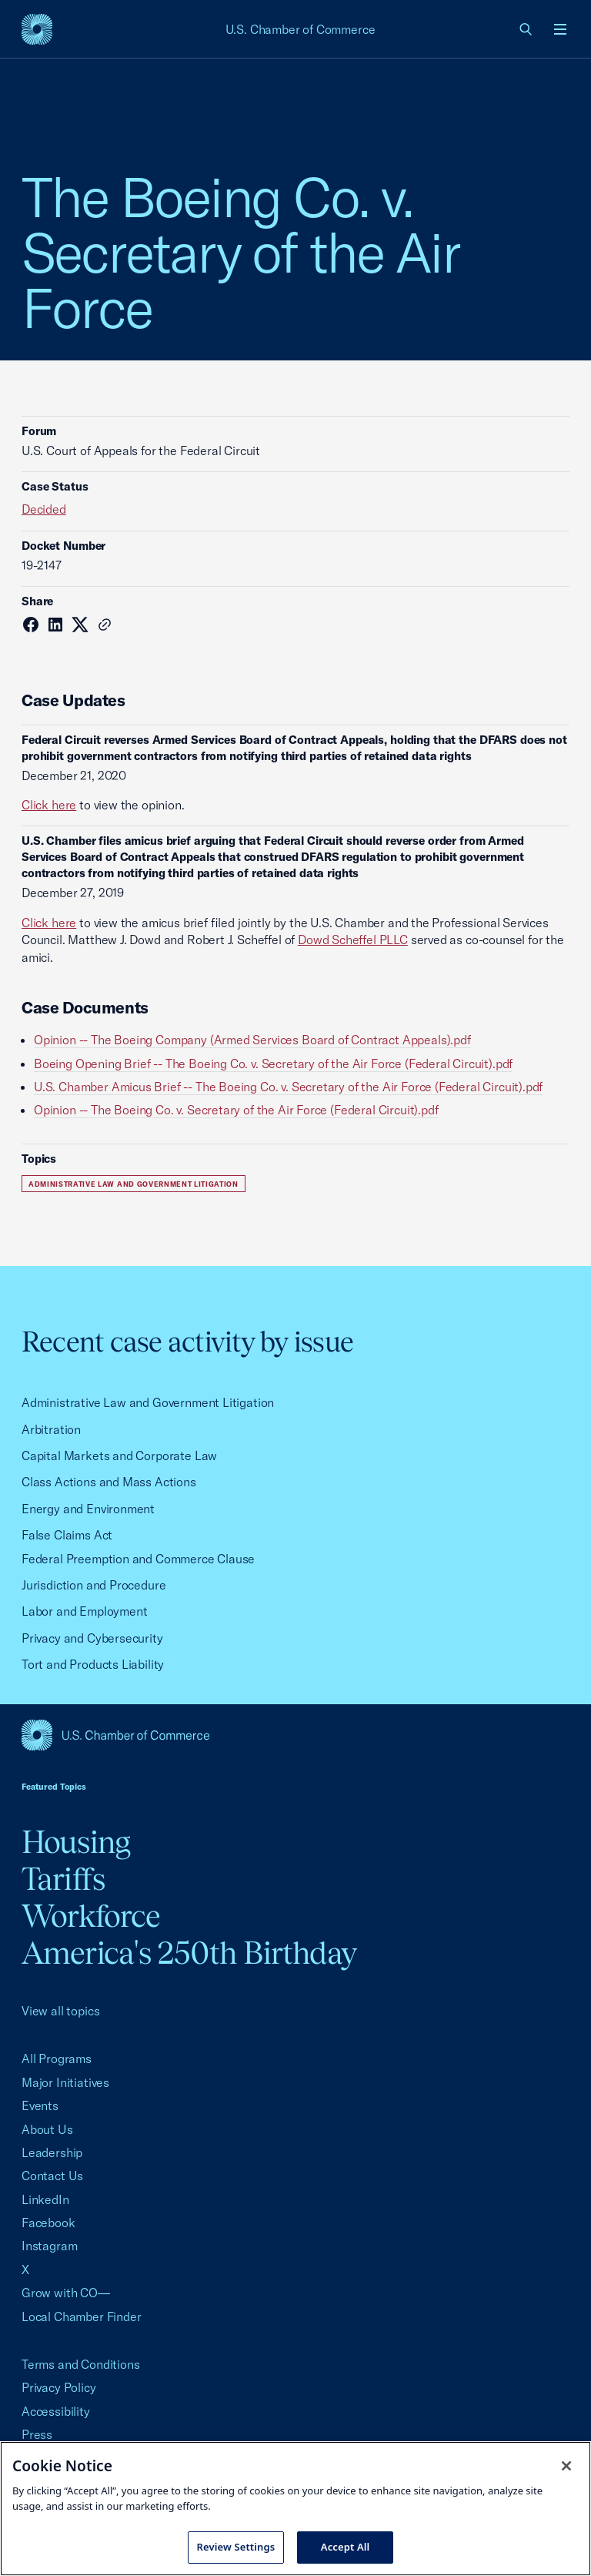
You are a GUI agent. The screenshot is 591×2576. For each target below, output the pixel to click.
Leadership (52, 2152)
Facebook (48, 2222)
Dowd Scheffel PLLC (353, 939)
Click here (49, 804)
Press (37, 2434)
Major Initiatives (65, 2082)
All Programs (57, 2058)
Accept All (345, 2547)
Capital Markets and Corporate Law (119, 1455)
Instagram (49, 2245)
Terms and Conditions (80, 2364)
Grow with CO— (66, 2292)
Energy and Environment (88, 1508)
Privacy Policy (59, 2387)
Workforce (91, 1916)
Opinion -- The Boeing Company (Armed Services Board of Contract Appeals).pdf (252, 1039)
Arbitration (51, 1429)
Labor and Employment (84, 1611)
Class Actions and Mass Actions (109, 1481)
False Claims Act (67, 1535)
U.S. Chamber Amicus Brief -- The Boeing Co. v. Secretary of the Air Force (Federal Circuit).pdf (288, 1086)
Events (40, 2105)
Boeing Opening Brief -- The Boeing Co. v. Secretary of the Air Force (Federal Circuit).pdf (273, 1063)
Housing (76, 1842)
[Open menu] (560, 29)
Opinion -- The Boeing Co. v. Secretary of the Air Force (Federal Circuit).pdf (236, 1109)
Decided (44, 509)
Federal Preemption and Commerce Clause (138, 1558)
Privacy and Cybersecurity (92, 1638)
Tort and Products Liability (93, 1664)
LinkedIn (45, 2199)
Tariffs (63, 1879)
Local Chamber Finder (81, 2316)
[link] (526, 29)
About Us (47, 2129)
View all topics (60, 2010)
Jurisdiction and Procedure (93, 1585)
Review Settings (236, 2547)
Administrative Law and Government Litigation (133, 1184)
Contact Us (52, 2175)
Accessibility (56, 2411)
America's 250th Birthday (189, 1953)
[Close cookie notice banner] (566, 2466)
